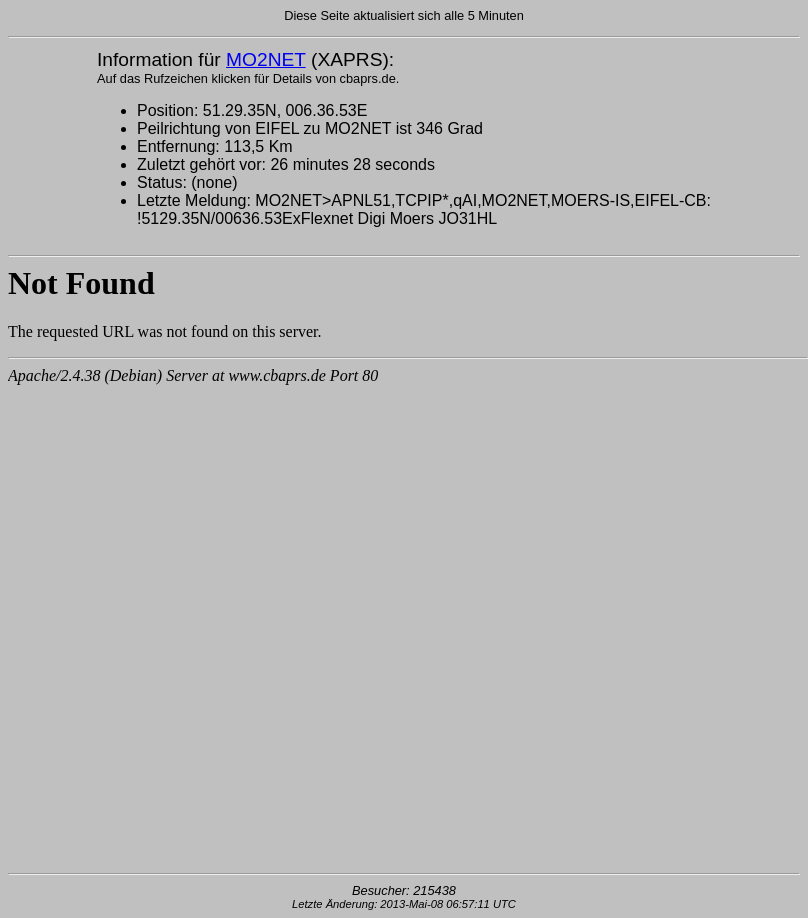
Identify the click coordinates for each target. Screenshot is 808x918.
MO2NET (266, 59)
